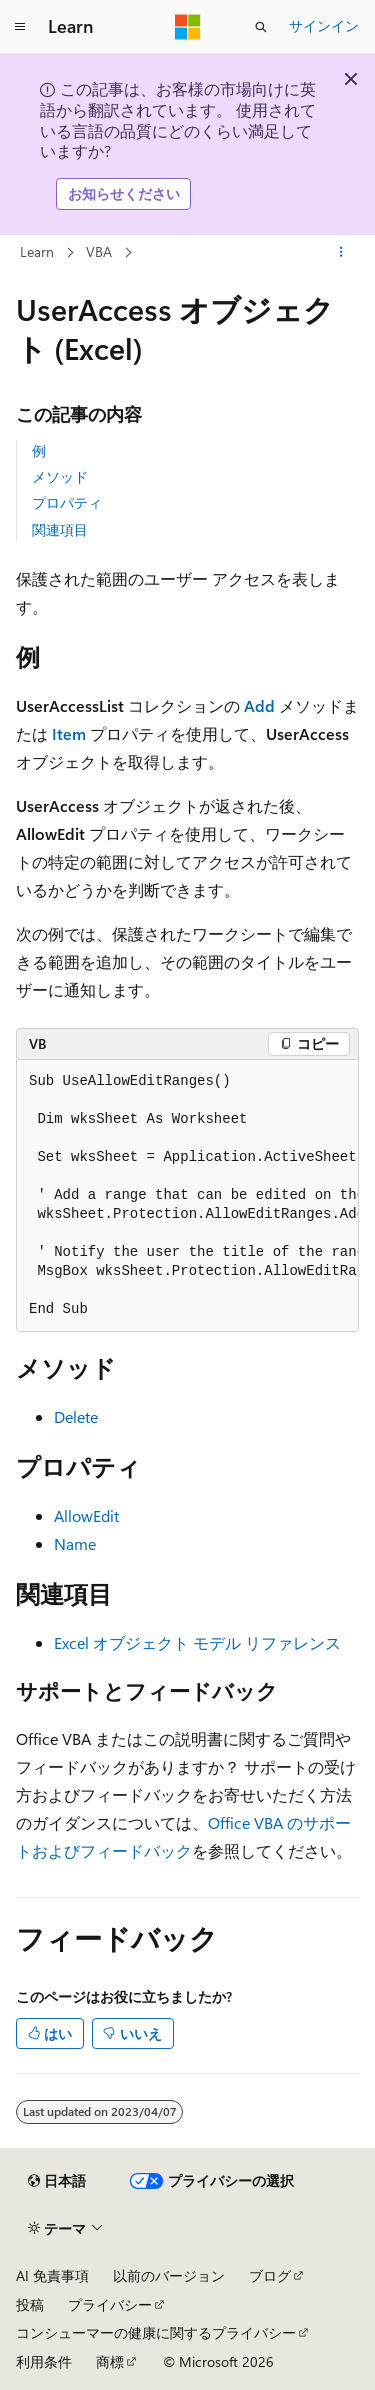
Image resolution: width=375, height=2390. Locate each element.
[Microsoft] (188, 27)
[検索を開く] (261, 27)
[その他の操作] (341, 252)
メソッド (60, 476)
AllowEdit (86, 1515)
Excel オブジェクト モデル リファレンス (197, 1642)
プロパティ (67, 502)
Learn (37, 251)
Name (75, 1543)
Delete (76, 1416)
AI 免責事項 (52, 2275)
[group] (187, 1196)
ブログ (270, 2275)
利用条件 (44, 2361)
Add (259, 705)
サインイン (324, 25)
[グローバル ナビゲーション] (20, 27)
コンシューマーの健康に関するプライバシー (156, 2332)
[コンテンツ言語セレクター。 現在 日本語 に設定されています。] (57, 2181)
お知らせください (124, 193)
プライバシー (110, 2304)
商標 (110, 2361)
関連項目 (60, 529)
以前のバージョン (169, 2275)
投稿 (30, 2304)
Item (69, 733)
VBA (99, 251)
